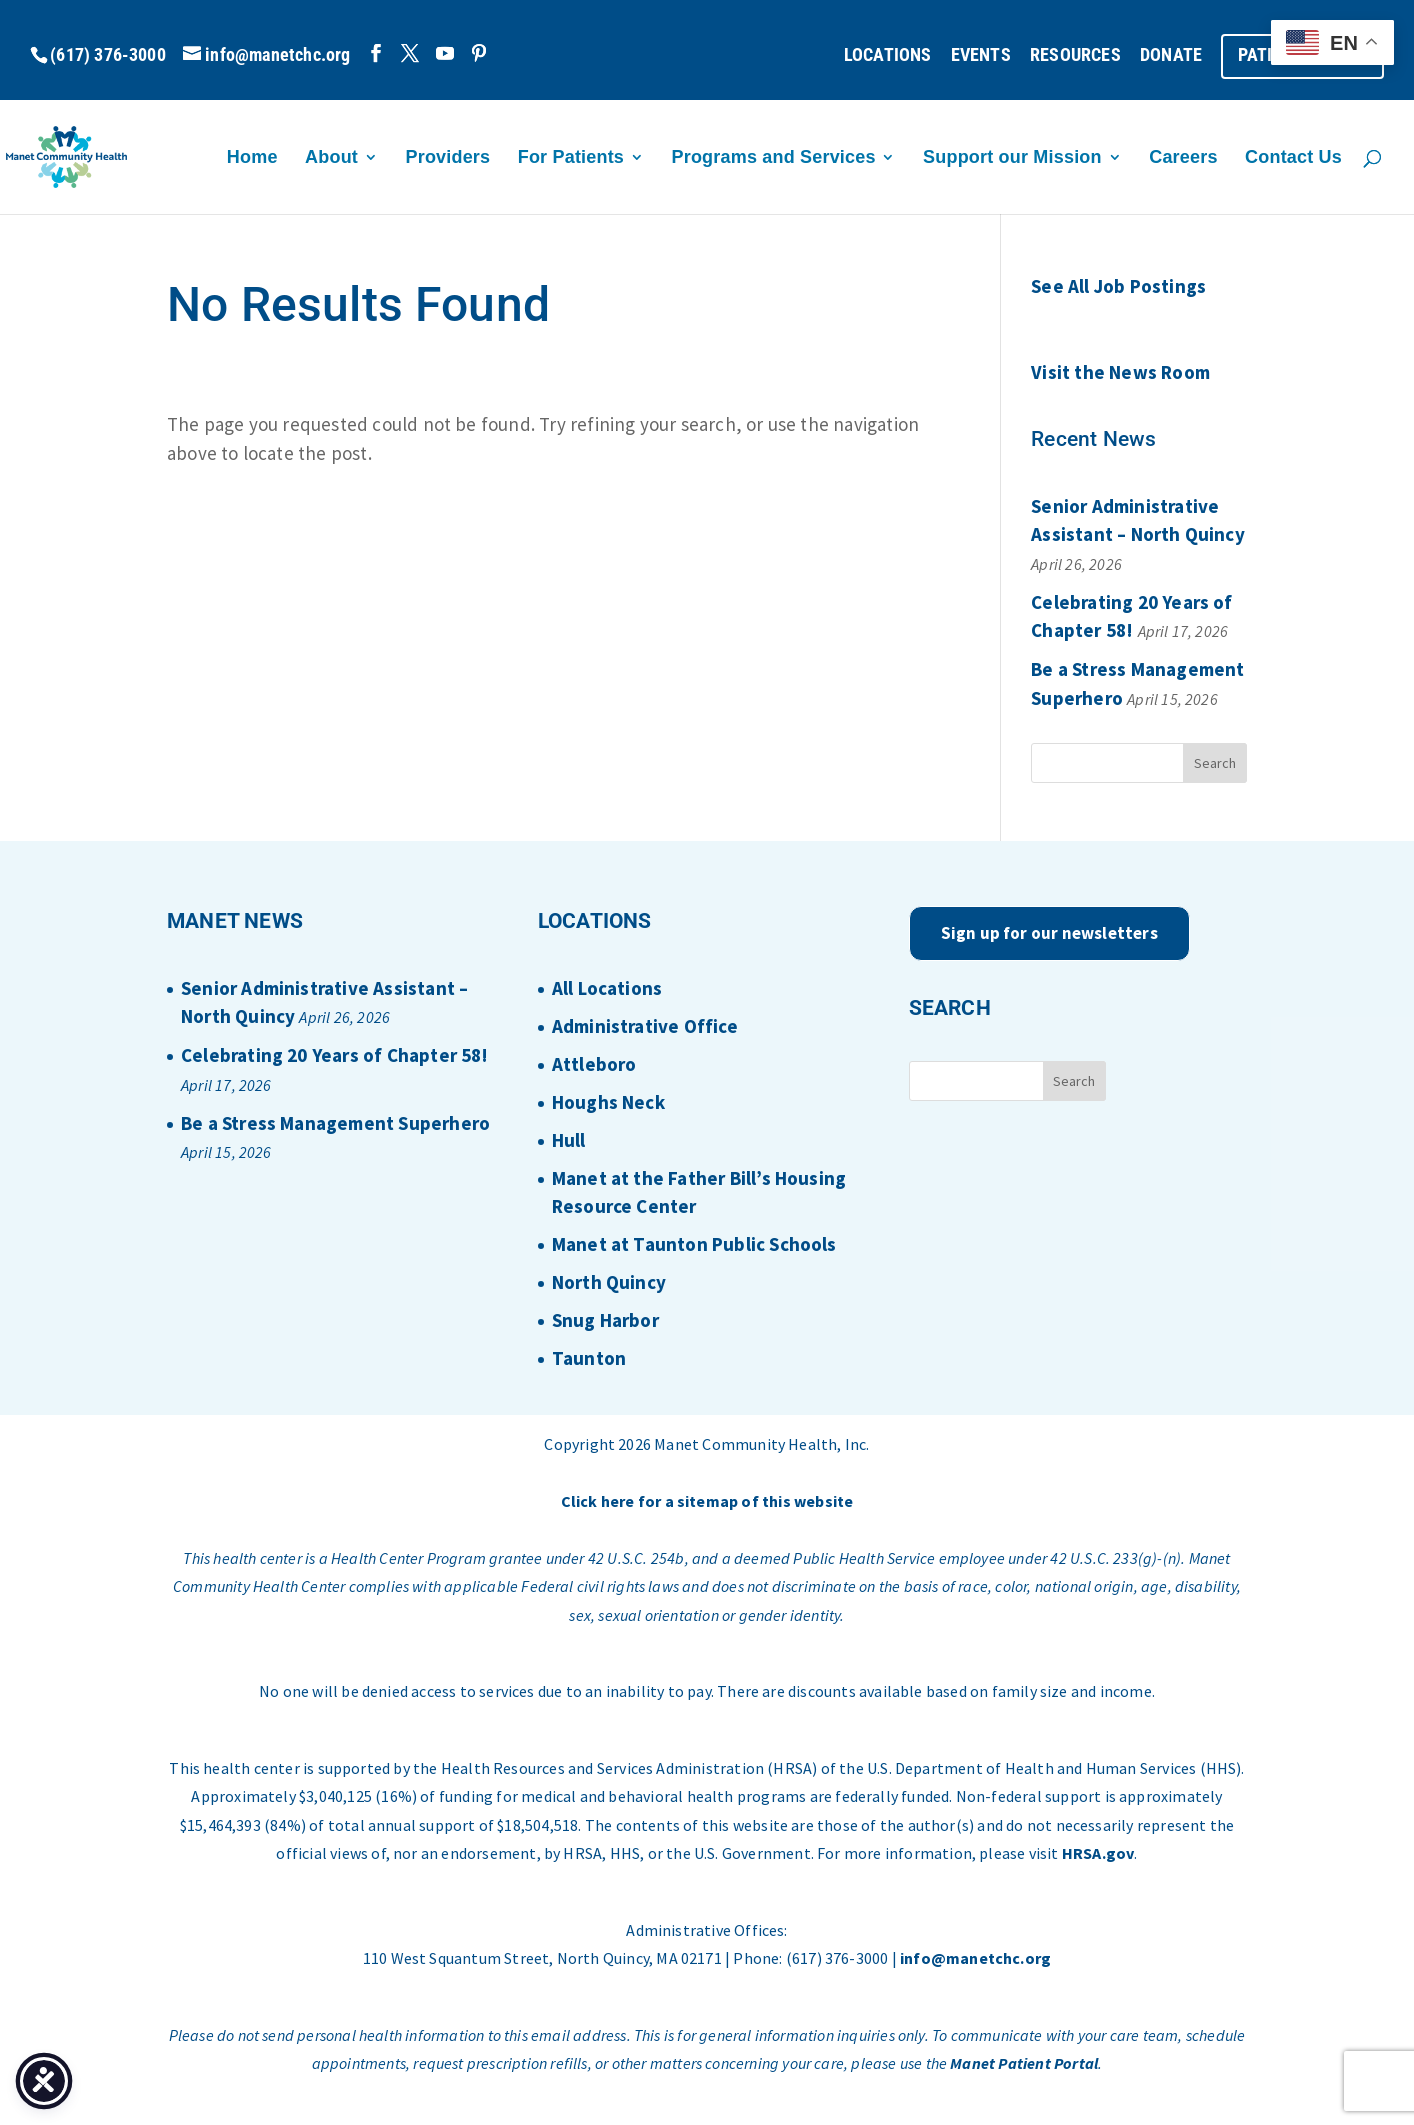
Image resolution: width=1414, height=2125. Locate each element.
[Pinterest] (479, 53)
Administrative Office (645, 1026)
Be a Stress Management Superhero (335, 1123)
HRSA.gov (1098, 1853)
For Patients (571, 158)
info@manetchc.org (975, 1958)
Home (252, 158)
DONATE (1171, 55)
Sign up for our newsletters (1049, 933)
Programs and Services (774, 158)
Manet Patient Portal (1024, 2063)
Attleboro (594, 1064)
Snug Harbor (605, 1320)
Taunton (589, 1358)
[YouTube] (445, 53)
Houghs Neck (608, 1102)
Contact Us (1293, 158)
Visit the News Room (1120, 372)
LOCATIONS (888, 55)
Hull (569, 1140)
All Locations (607, 988)
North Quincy (609, 1282)
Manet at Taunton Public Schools (694, 1244)
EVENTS (981, 55)
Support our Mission (1012, 158)
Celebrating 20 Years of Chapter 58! (335, 1055)
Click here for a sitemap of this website (707, 1501)
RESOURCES (1075, 55)
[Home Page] (119, 155)
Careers (1183, 158)
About (331, 158)
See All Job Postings (1118, 286)
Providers (448, 158)
